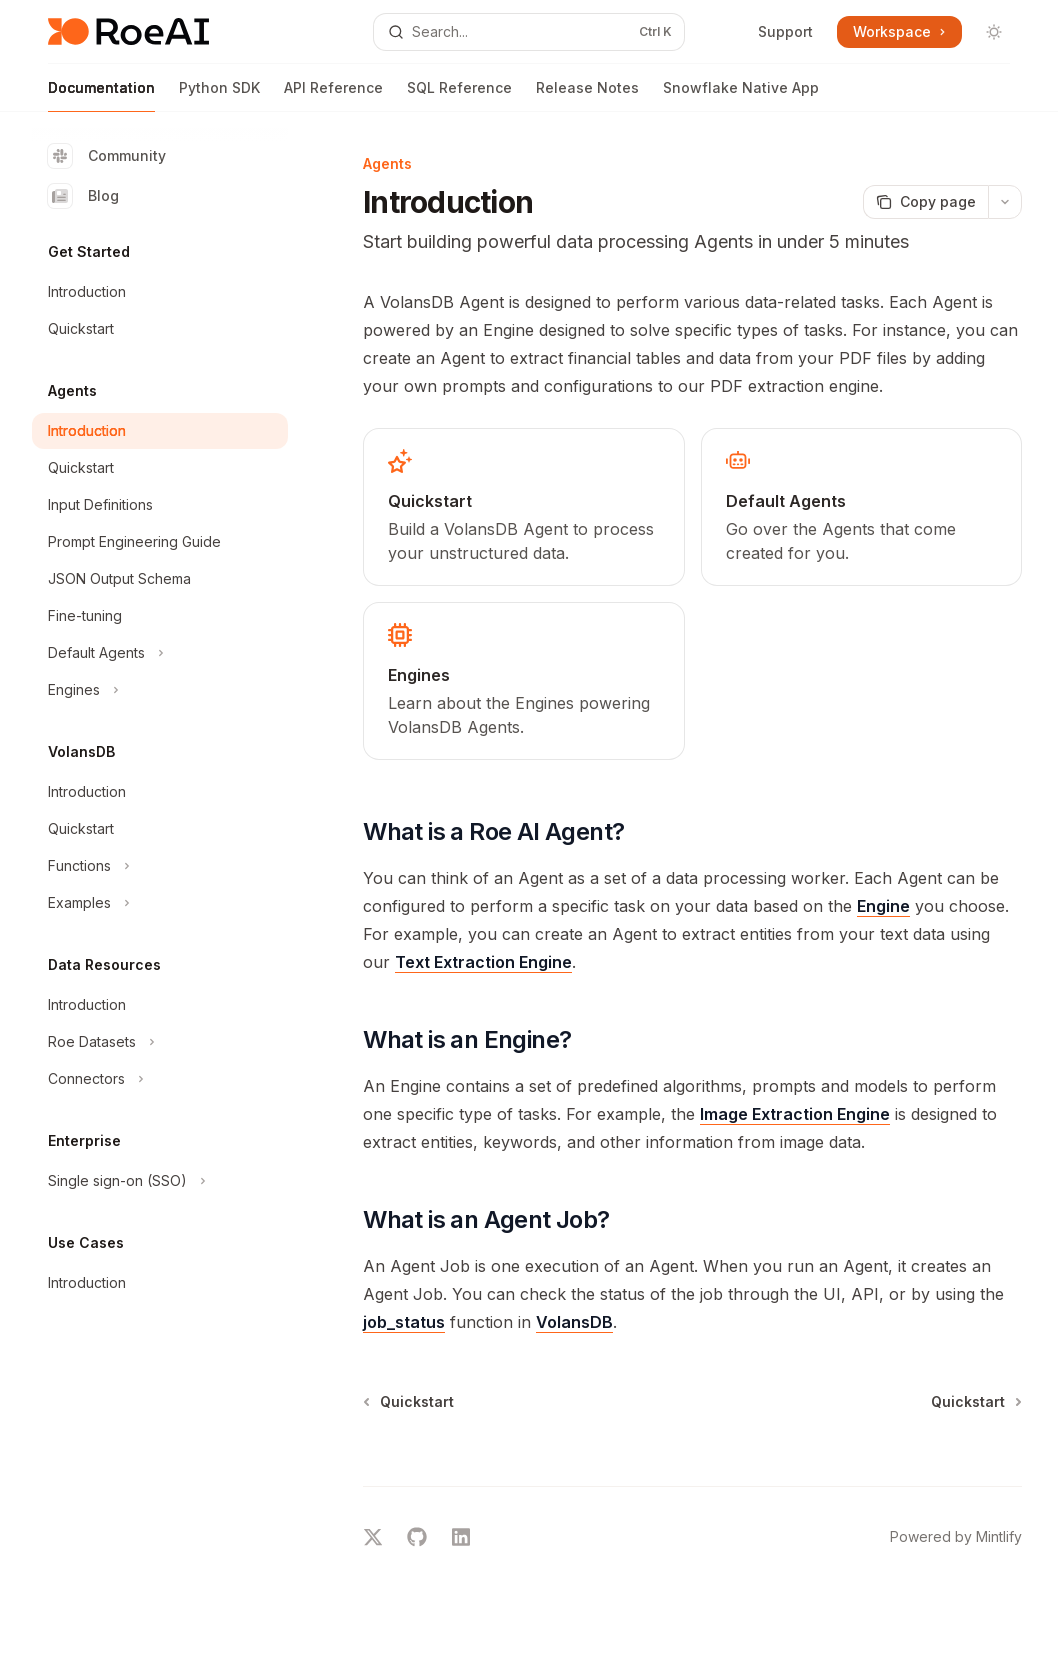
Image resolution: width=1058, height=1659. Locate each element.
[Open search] (529, 32)
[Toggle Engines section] (160, 690)
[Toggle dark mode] (994, 32)
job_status (404, 1322)
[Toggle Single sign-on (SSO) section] (160, 1181)
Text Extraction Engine (483, 962)
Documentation (101, 95)
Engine (883, 906)
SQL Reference (459, 95)
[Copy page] (925, 202)
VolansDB (574, 1322)
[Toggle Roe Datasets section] (160, 1042)
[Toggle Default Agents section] (160, 653)
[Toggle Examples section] (160, 903)
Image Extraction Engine (795, 1114)
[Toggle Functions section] (160, 866)
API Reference (333, 95)
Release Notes (587, 95)
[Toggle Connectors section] (160, 1079)
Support (785, 31)
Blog (83, 196)
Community (107, 156)
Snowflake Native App (741, 95)
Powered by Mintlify (956, 1536)
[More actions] (1005, 202)
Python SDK (219, 95)
